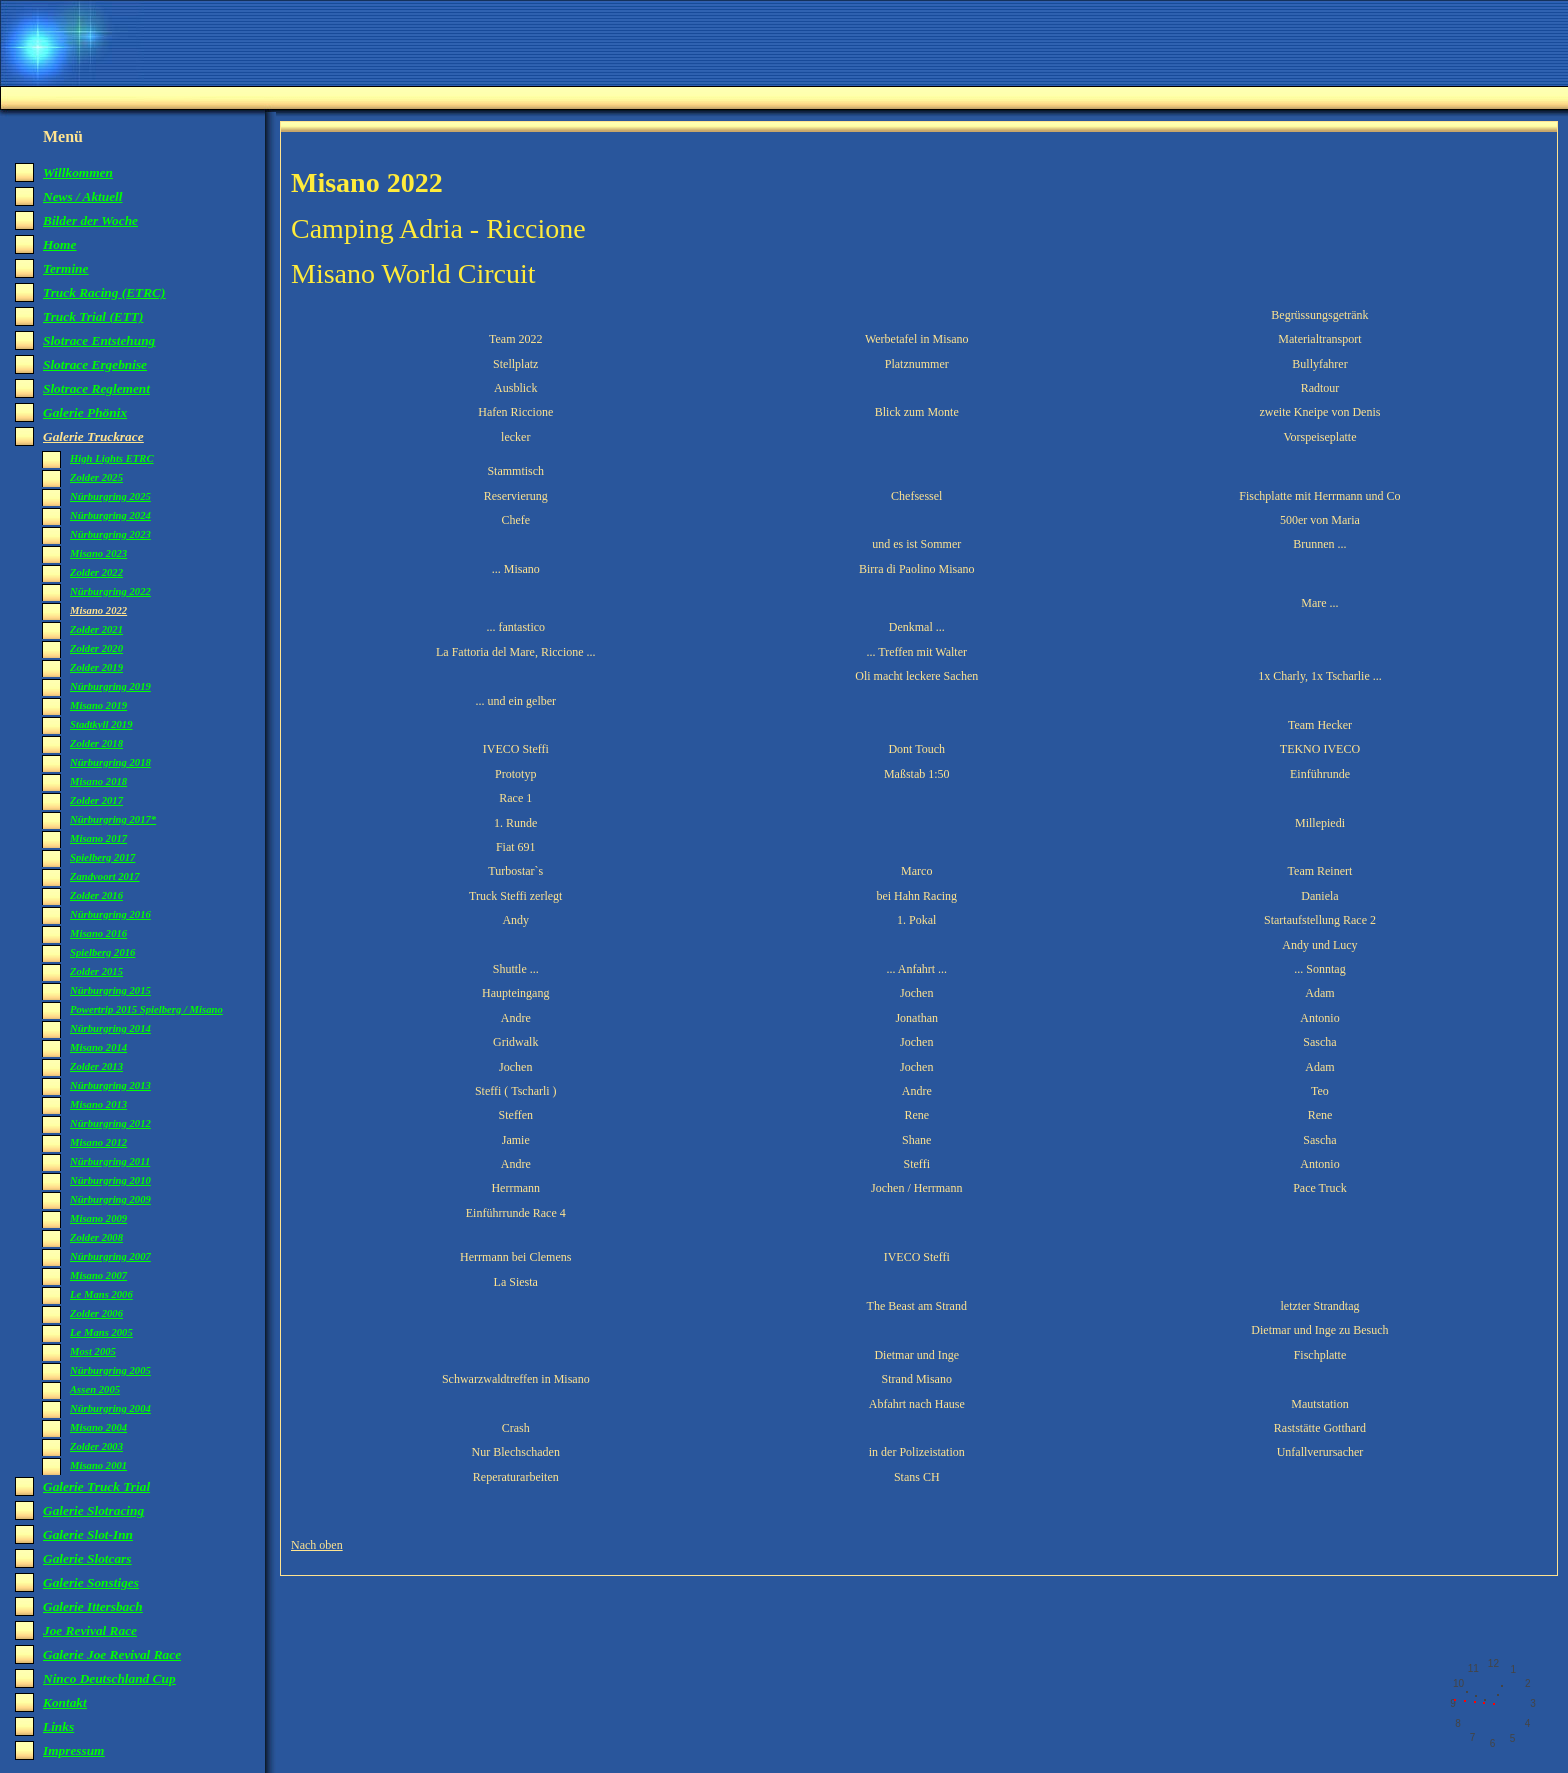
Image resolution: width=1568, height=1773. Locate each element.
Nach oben (317, 1545)
